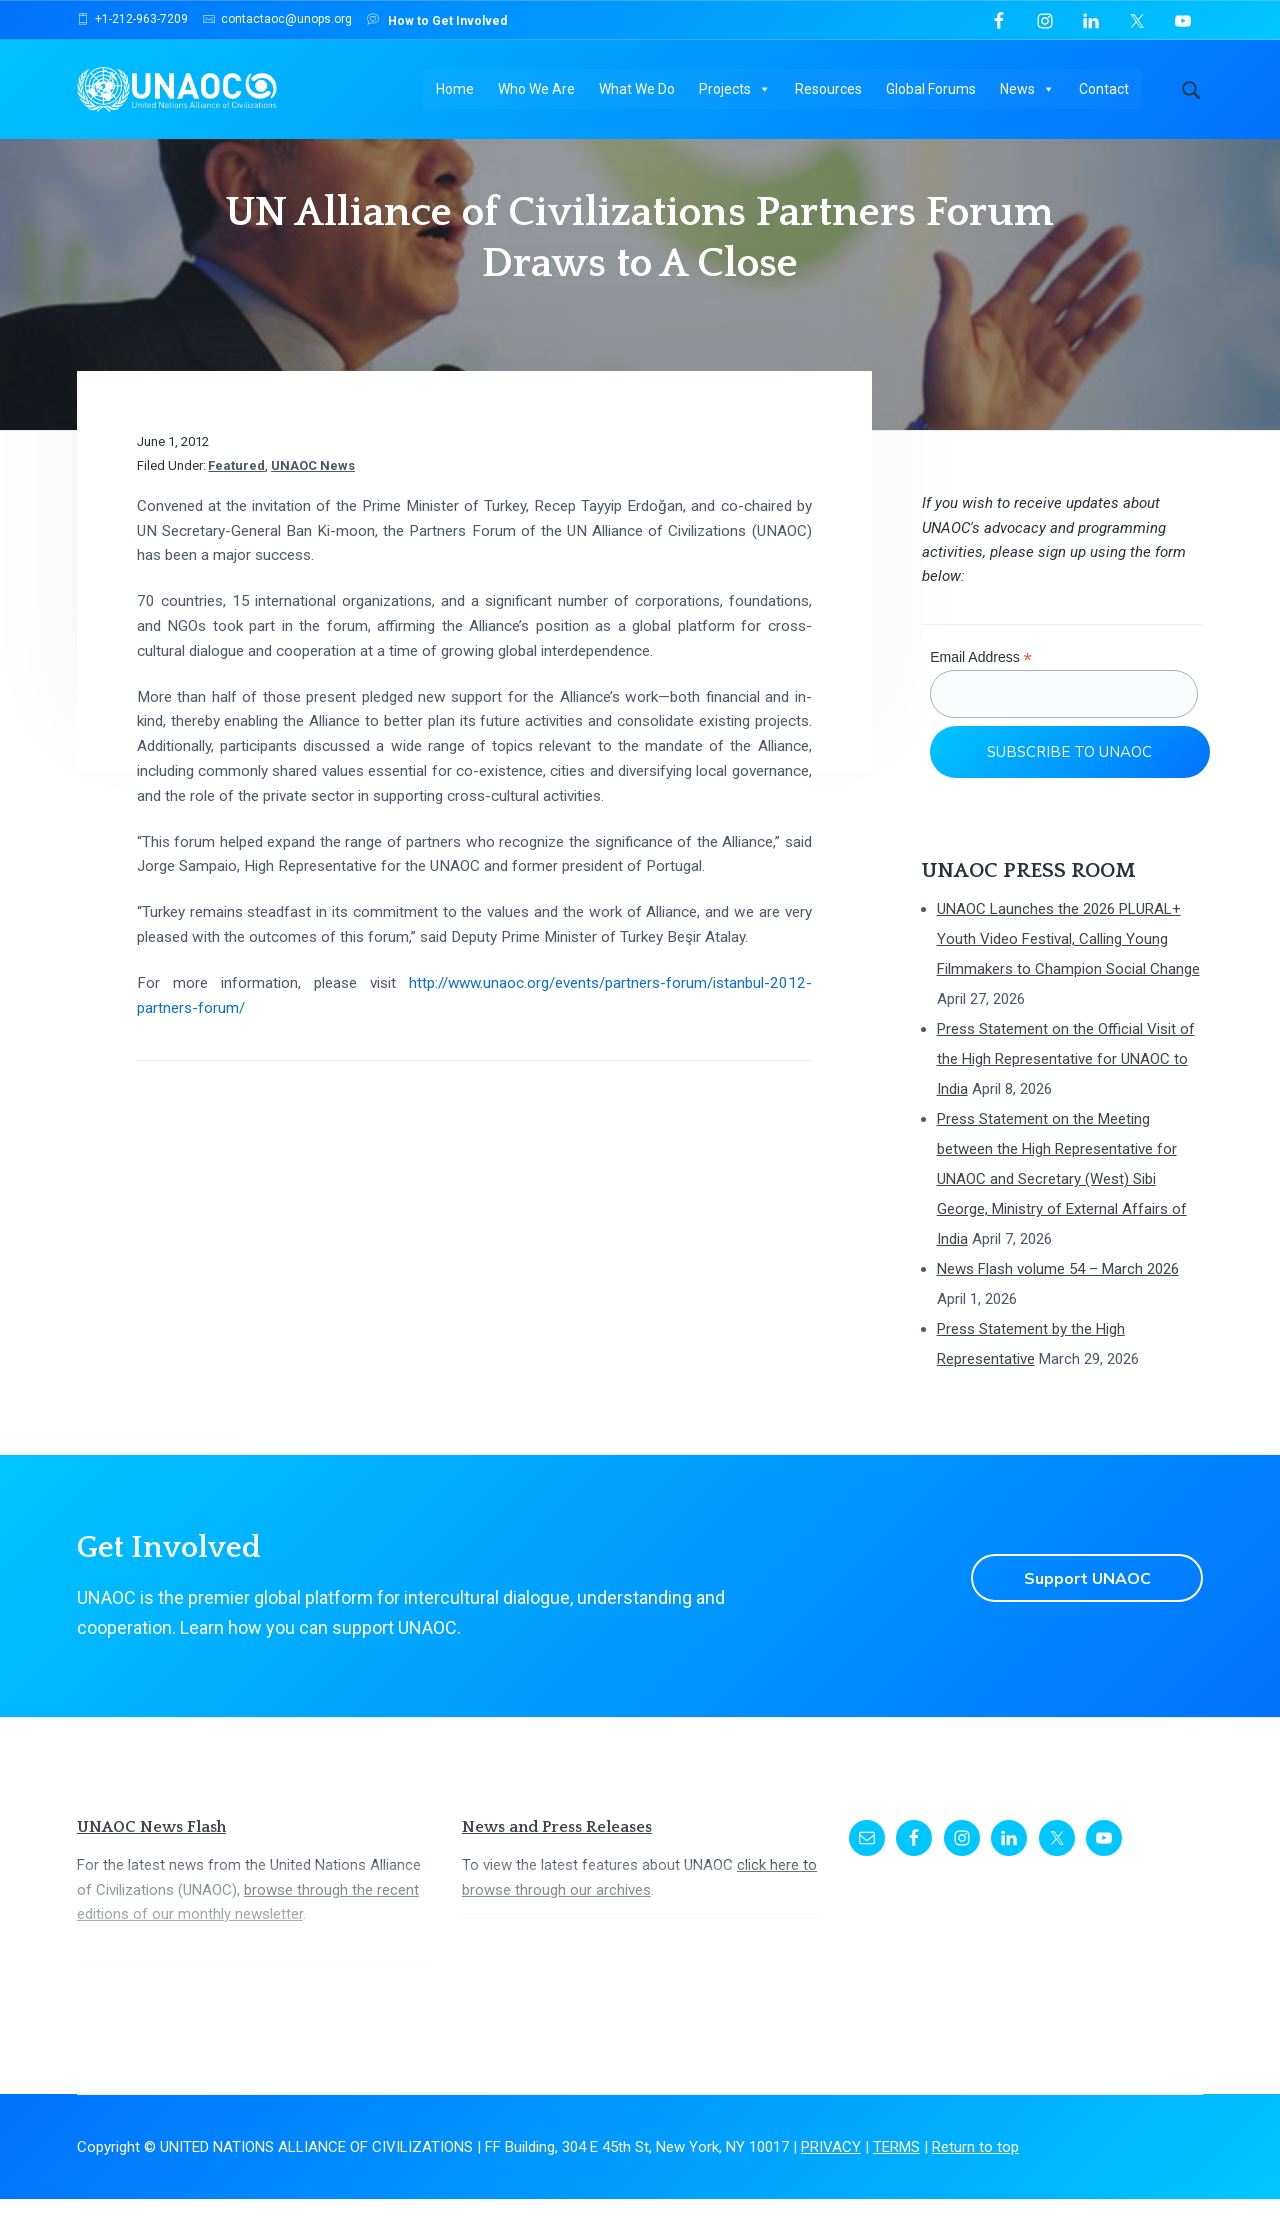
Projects (736, 90)
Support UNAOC (1086, 1610)
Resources (829, 90)
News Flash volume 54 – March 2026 (1058, 1301)
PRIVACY (831, 2179)
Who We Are (537, 90)
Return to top (975, 2179)
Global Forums (932, 90)
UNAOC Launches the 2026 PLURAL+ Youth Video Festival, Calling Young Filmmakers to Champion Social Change (1068, 971)
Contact (1105, 90)
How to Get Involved (437, 19)
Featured (236, 497)
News (1028, 90)
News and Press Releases (557, 1859)
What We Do (638, 90)
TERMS (896, 2179)
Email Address (981, 689)
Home (456, 90)
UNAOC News (313, 497)
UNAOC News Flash (151, 1859)
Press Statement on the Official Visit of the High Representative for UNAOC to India (1066, 1091)
